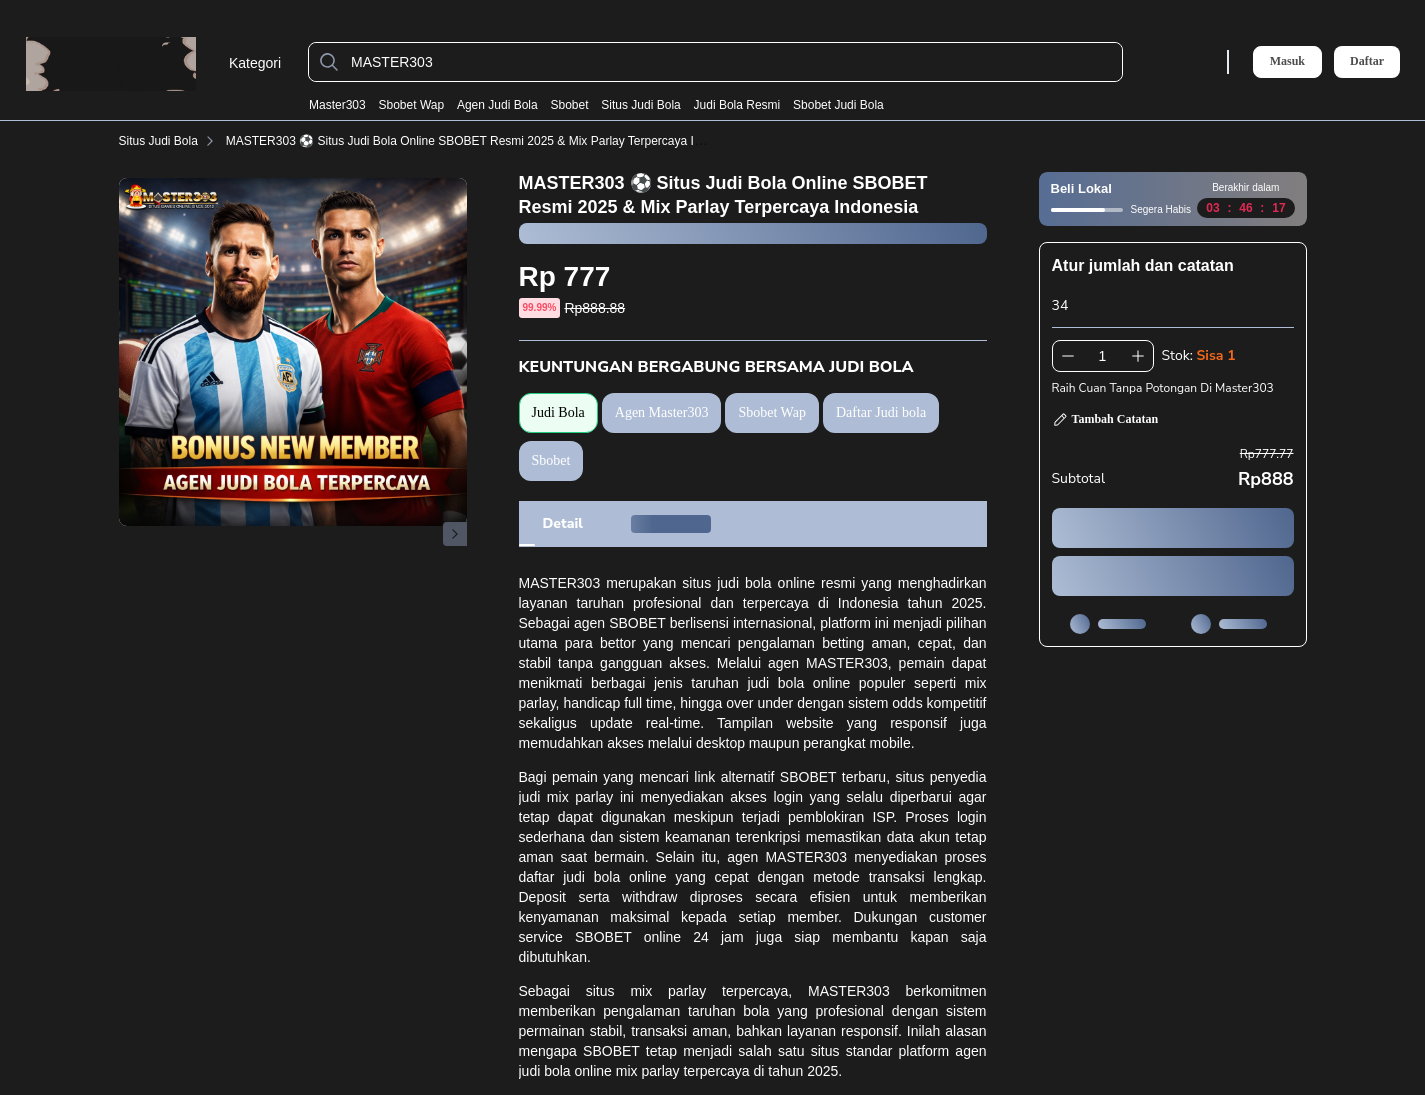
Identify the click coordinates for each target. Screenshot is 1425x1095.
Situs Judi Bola (640, 105)
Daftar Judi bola (881, 412)
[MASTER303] (731, 62)
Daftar (1367, 61)
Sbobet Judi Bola (838, 105)
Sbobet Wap (412, 105)
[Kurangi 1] (1068, 356)
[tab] (563, 524)
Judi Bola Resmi (737, 105)
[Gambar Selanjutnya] (455, 534)
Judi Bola (558, 412)
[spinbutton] (1103, 356)
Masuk (1287, 61)
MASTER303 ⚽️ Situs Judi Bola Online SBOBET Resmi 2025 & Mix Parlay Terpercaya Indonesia (484, 141)
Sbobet (569, 105)
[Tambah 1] (1138, 356)
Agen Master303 (662, 412)
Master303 (337, 105)
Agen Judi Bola (497, 105)
